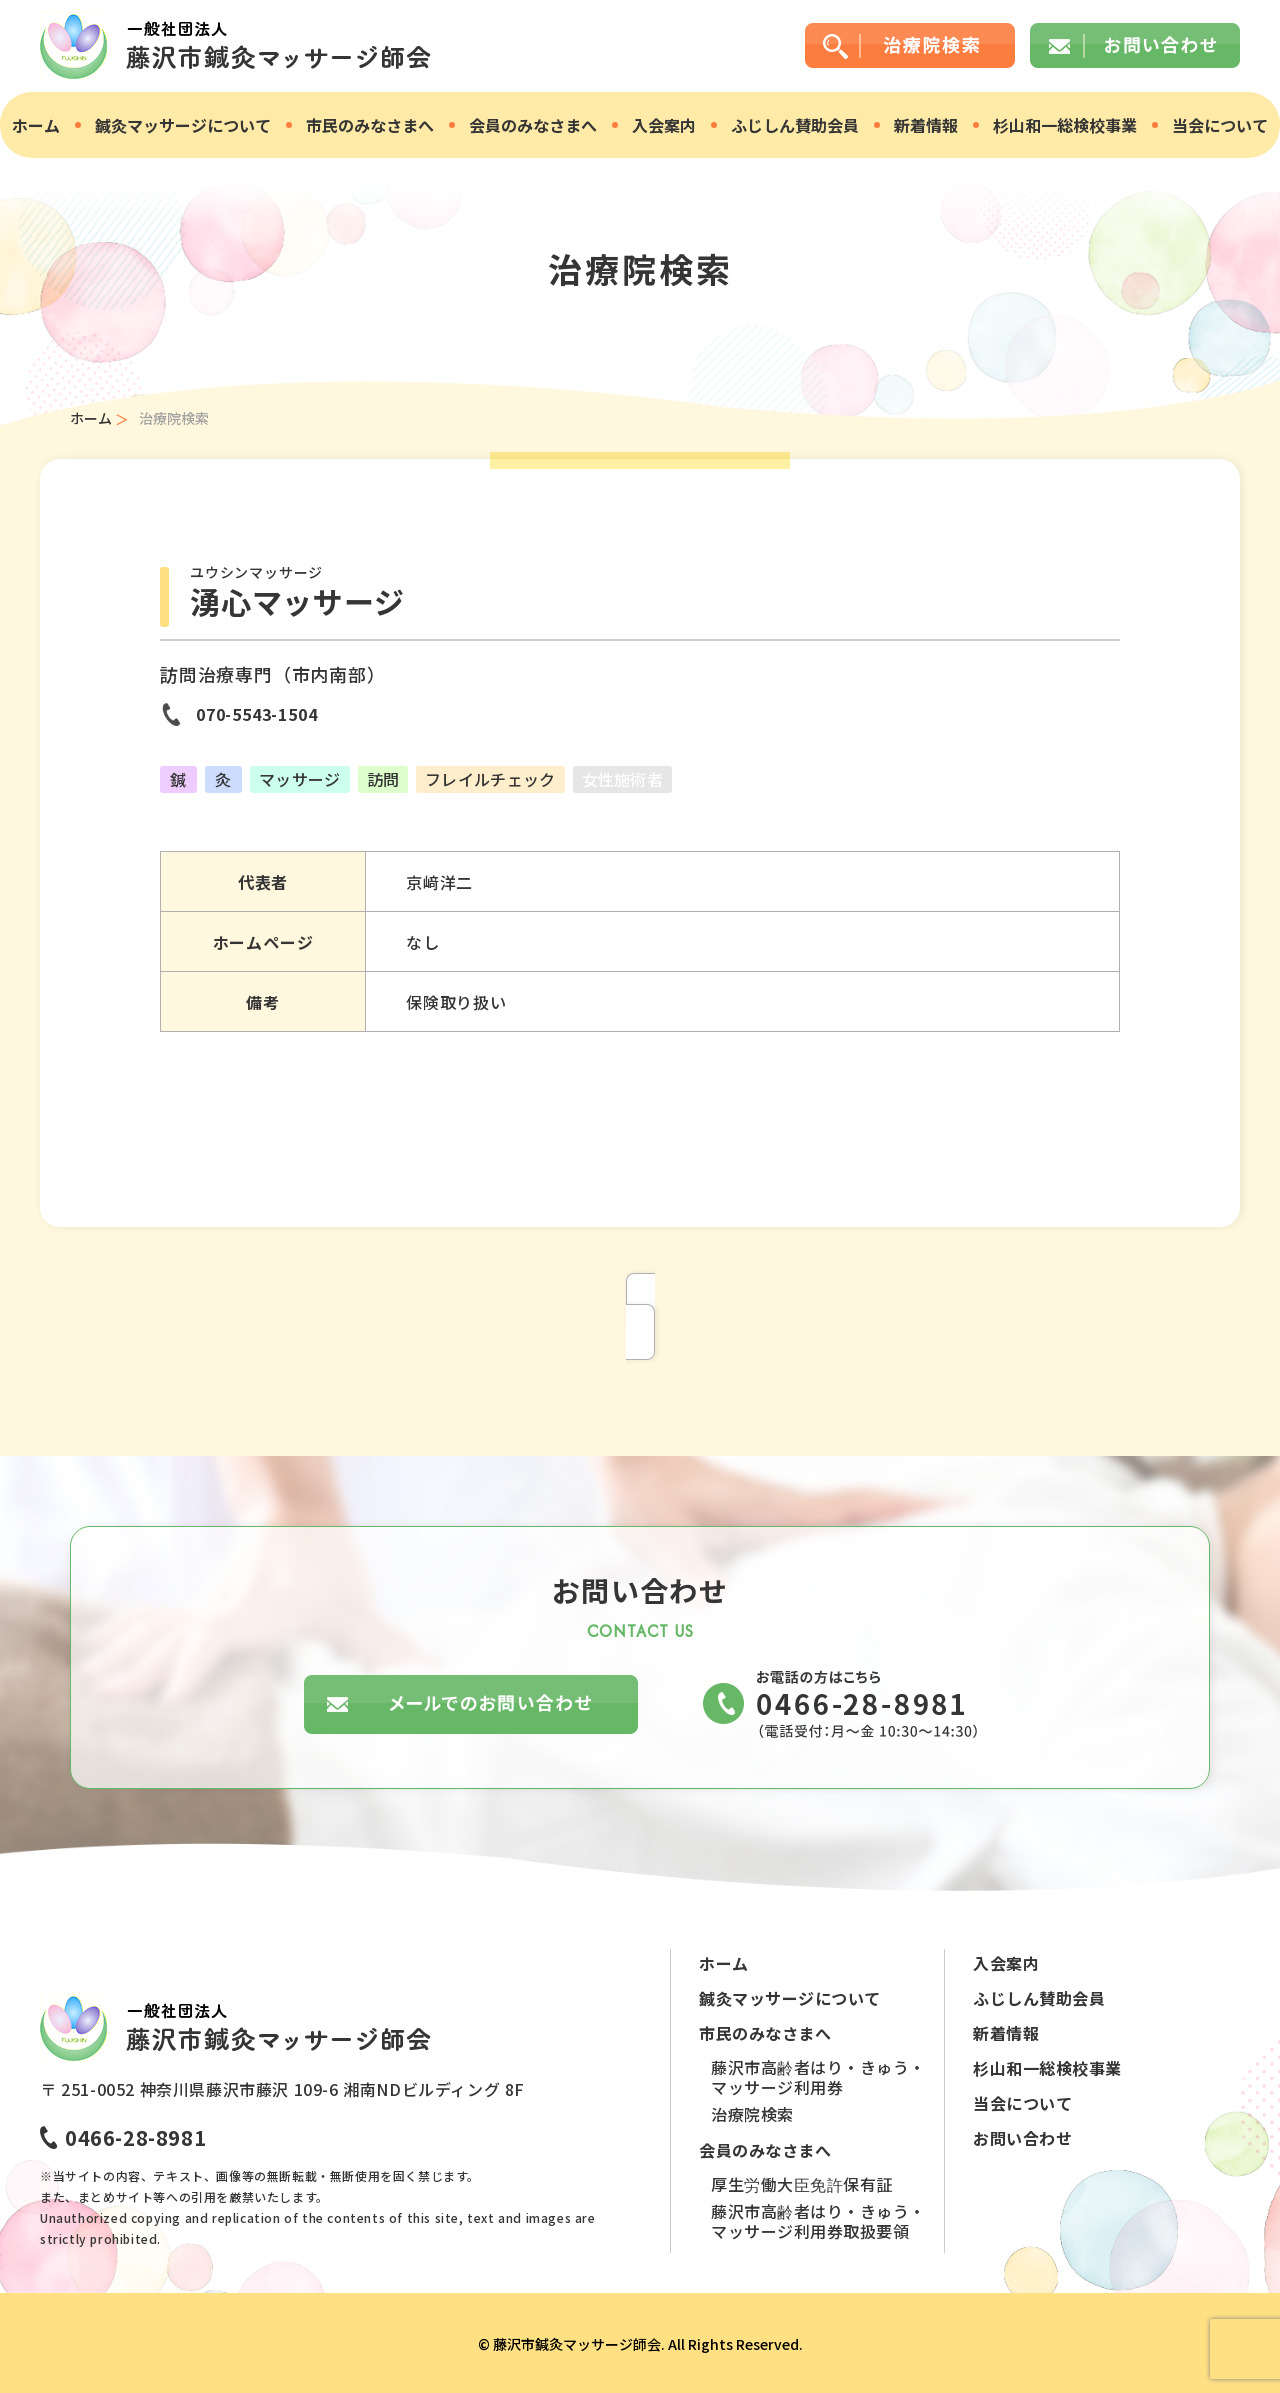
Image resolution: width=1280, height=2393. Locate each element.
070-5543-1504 (256, 714)
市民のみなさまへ (370, 125)
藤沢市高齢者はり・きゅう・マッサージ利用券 (818, 2077)
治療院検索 (752, 2114)
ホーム (36, 125)
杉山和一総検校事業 (1065, 125)
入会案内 (664, 125)
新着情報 (926, 125)
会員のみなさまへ (533, 125)
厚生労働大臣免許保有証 (802, 2184)
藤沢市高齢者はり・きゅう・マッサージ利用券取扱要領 (818, 2221)
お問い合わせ (1022, 2138)
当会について (1220, 125)
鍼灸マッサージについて (183, 125)
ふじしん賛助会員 (795, 125)
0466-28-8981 (135, 2137)
